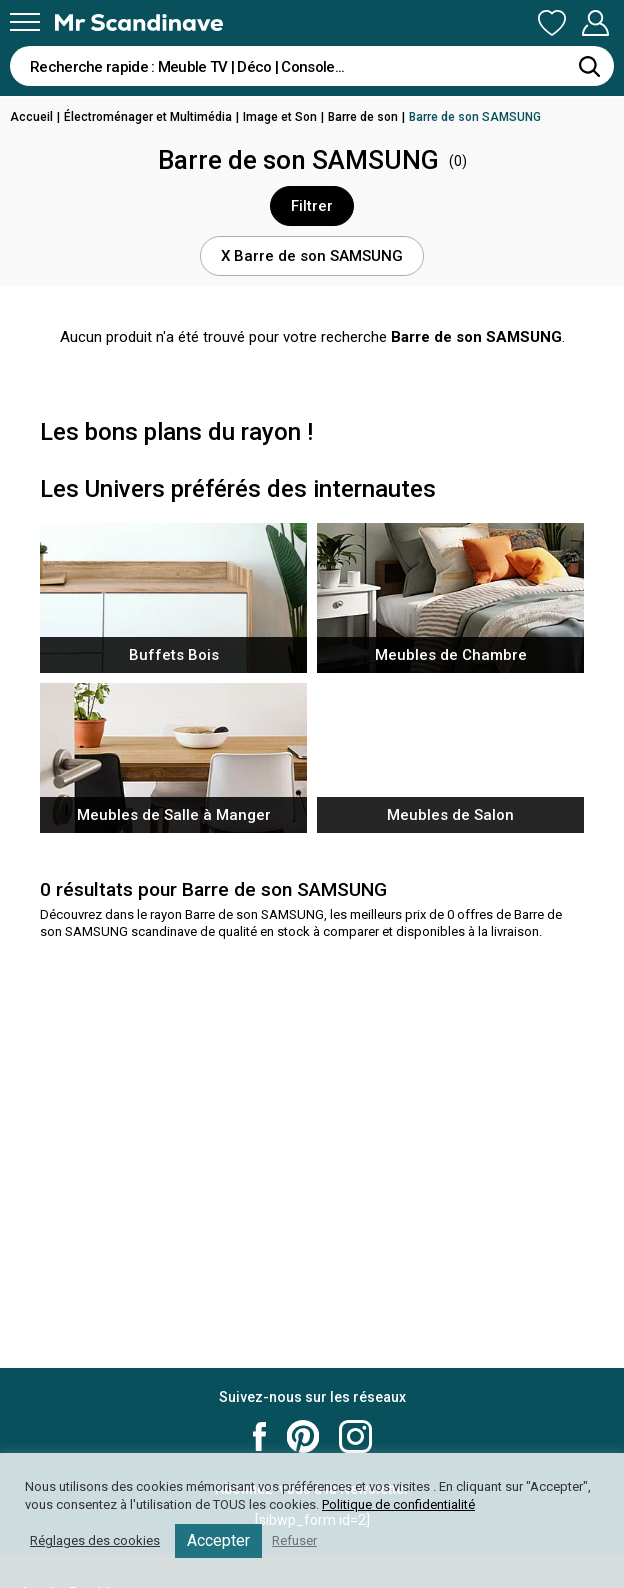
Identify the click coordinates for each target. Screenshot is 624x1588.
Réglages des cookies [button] (95, 1540)
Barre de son (363, 117)
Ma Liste (552, 23)
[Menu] (25, 22)
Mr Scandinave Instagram (355, 1436)
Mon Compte (595, 23)
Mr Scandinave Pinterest (303, 1436)
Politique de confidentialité (398, 1504)
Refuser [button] (294, 1540)
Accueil (31, 117)
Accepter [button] (218, 1540)
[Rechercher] (589, 66)
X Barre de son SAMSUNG (312, 256)
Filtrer (312, 206)
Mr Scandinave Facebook (260, 1436)
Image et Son (280, 117)
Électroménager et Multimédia (148, 117)
